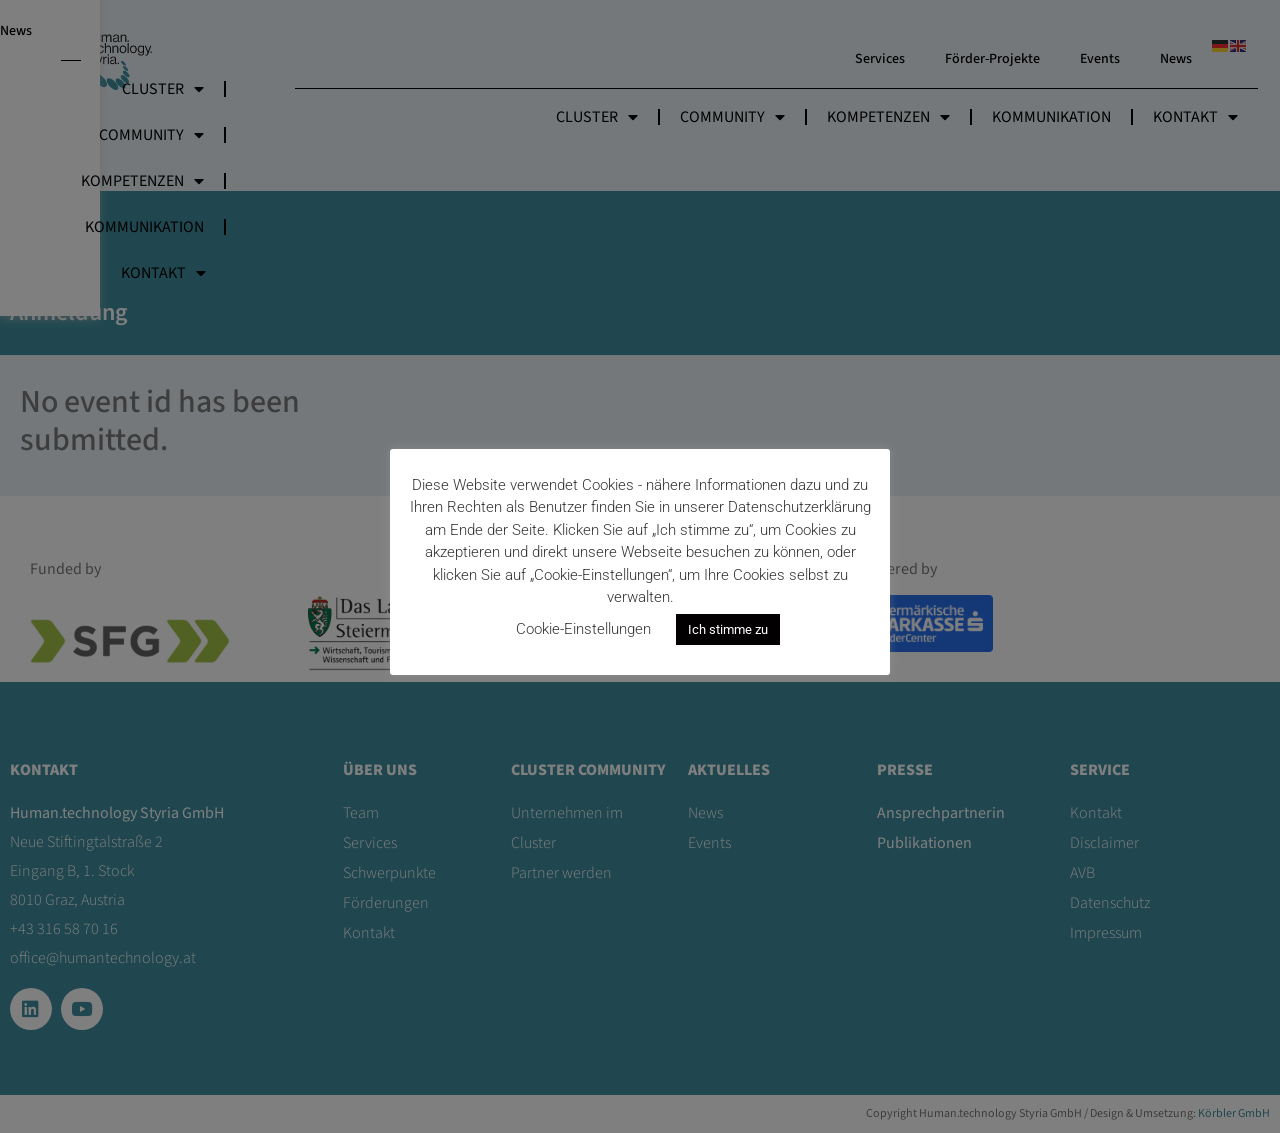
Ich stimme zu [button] (728, 629)
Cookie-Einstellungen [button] (583, 629)
